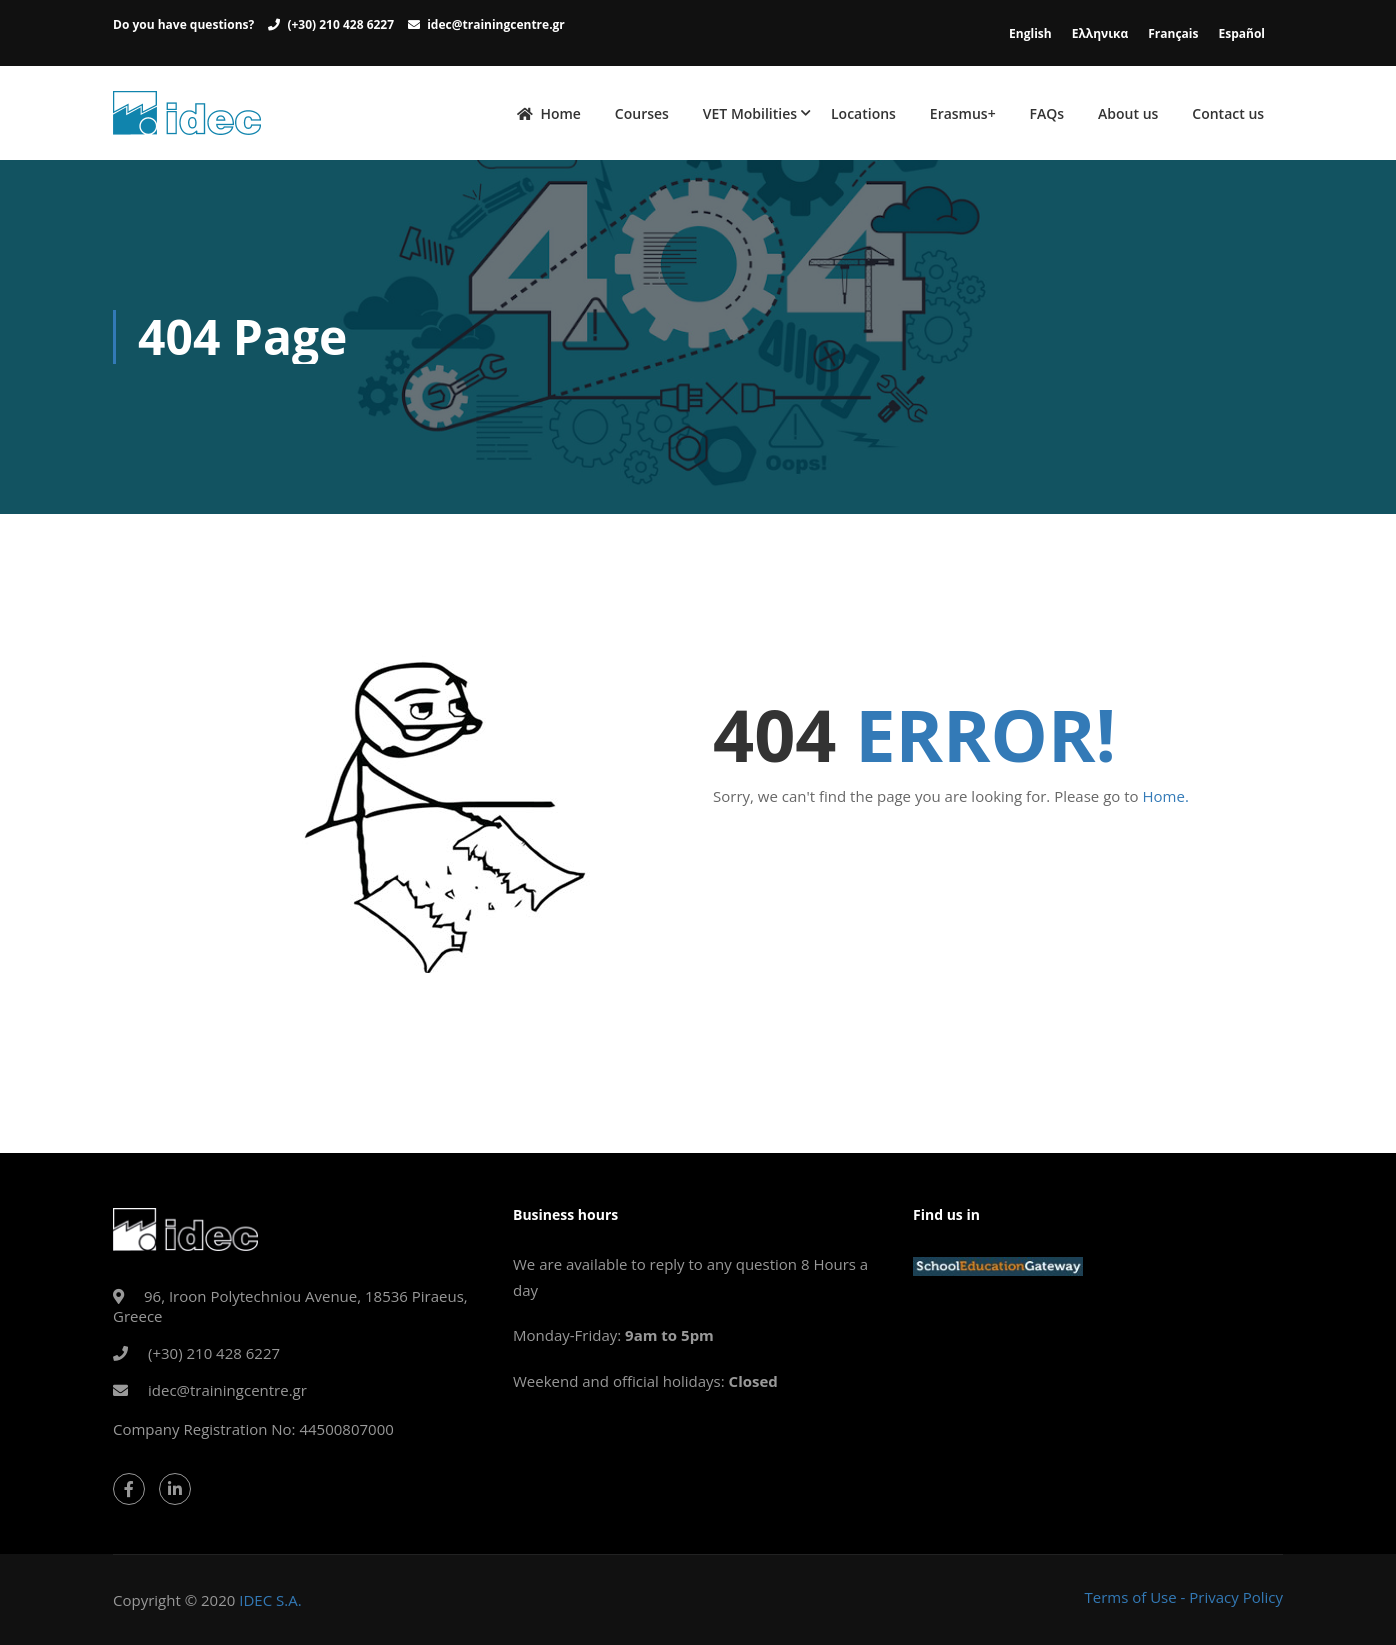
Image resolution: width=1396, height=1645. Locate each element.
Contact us (1228, 113)
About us (1128, 113)
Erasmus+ (963, 113)
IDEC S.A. (270, 1600)
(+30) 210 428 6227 (340, 24)
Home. (1166, 796)
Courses (642, 113)
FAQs (1047, 113)
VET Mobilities (750, 113)
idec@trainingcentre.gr (496, 24)
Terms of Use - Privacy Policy (1183, 1597)
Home (549, 114)
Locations (863, 113)
